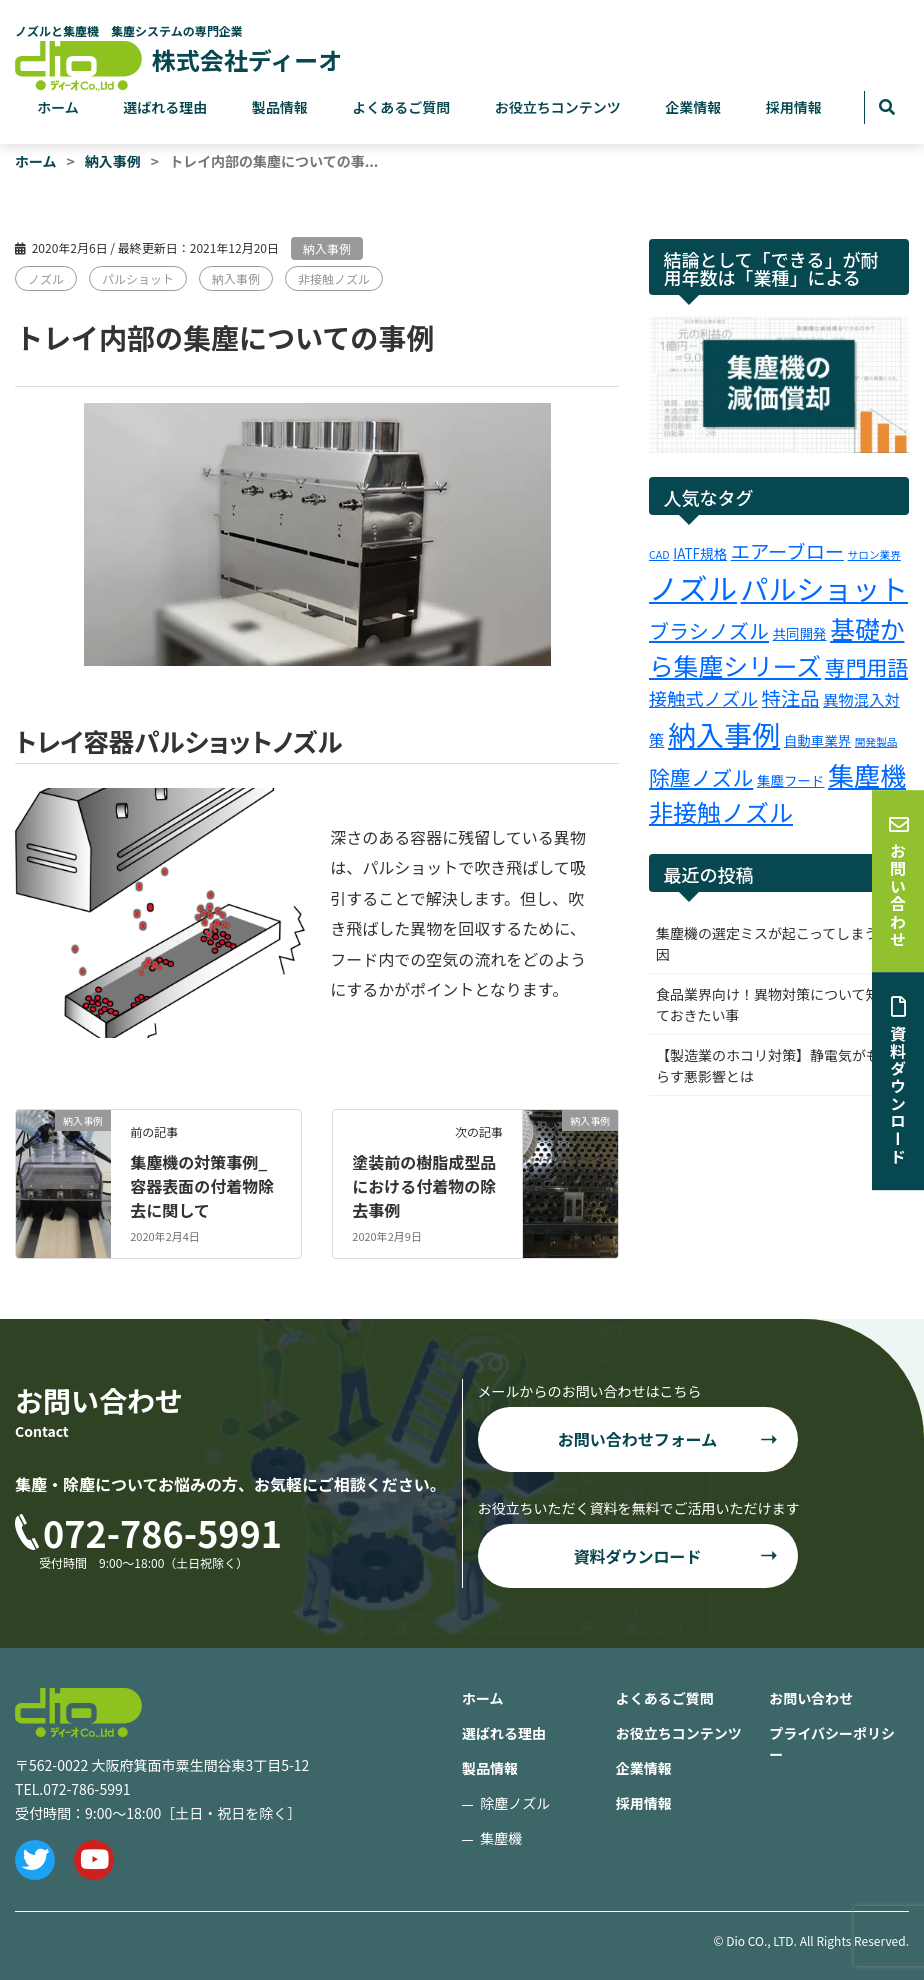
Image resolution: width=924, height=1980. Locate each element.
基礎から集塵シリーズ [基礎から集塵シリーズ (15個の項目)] (776, 646)
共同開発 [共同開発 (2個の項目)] (800, 633)
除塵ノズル (515, 1803)
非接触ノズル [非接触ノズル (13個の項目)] (721, 811)
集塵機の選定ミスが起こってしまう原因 (774, 943)
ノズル (46, 278)
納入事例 (327, 248)
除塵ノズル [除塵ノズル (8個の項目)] (701, 777)
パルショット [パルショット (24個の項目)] (824, 588)
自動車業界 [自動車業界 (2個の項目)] (817, 740)
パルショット (138, 278)
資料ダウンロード (637, 1556)
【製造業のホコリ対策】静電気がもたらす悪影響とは (775, 1065)
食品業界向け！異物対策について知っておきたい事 (775, 1004)
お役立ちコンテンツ (558, 107)
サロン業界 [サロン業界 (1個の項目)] (874, 554)
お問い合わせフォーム (638, 1439)
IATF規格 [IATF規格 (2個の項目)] (700, 553)
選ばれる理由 (165, 107)
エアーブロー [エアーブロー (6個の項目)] (787, 551)
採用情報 (794, 107)
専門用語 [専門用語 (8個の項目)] (866, 667)
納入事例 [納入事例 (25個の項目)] (724, 733)
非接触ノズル (334, 278)
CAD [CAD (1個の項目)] (659, 554)
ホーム (58, 107)
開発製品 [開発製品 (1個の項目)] (876, 741)
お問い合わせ (811, 1698)
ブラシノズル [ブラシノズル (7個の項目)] (709, 630)
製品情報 (280, 107)
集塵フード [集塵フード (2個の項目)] (790, 780)
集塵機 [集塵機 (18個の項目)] (867, 774)
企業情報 (693, 107)
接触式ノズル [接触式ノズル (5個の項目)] (703, 698)
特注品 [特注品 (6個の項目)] (791, 698)
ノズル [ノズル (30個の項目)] (693, 587)
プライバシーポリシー (832, 1743)
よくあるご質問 (401, 107)
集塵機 (501, 1838)
